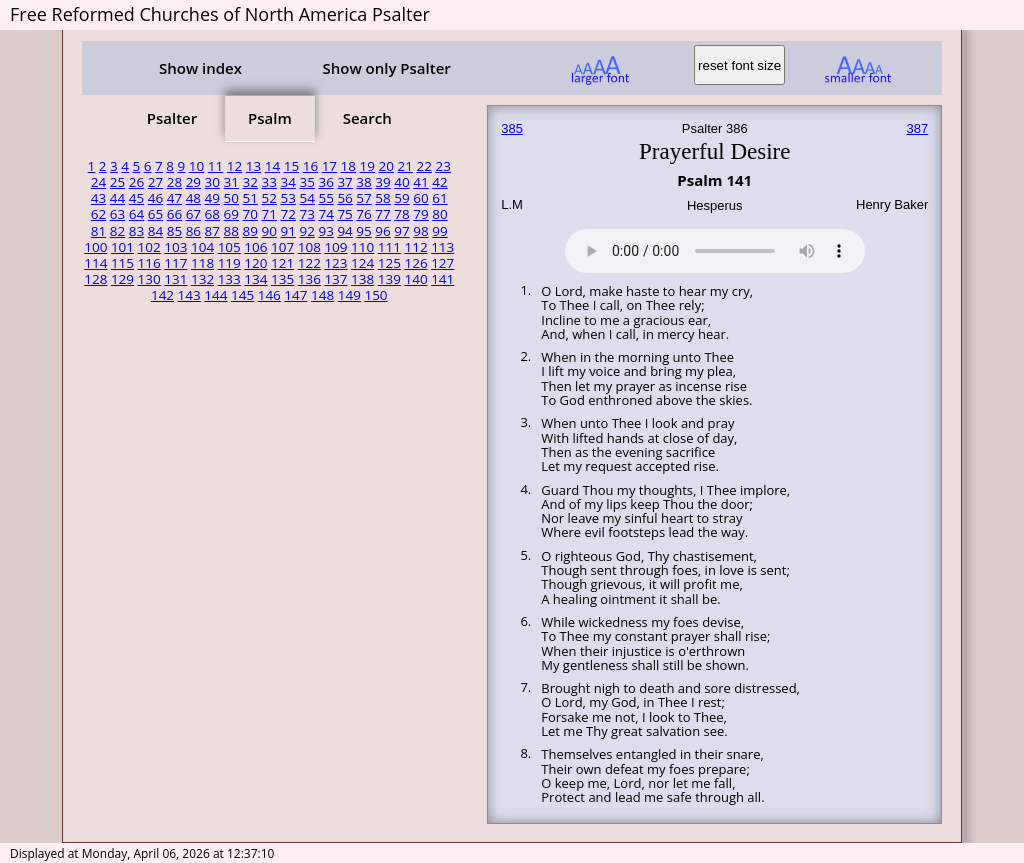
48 (193, 198)
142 (162, 295)
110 (362, 247)
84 (155, 231)
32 (250, 182)
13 (253, 166)
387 (918, 128)
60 (420, 198)
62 (98, 214)
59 (401, 198)
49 (212, 198)
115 (122, 263)
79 (420, 214)
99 (439, 231)
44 (117, 198)
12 (234, 166)
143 (189, 295)
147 (295, 295)
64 (136, 214)
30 (212, 182)
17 (329, 166)
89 (250, 231)
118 (202, 263)
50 (231, 198)
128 (95, 279)
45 (136, 198)
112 (415, 247)
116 (149, 263)
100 (95, 247)
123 (335, 263)
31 (231, 182)
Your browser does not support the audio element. (715, 248)
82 (117, 231)
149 (349, 295)
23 (442, 166)
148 (322, 295)
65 (155, 214)
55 (325, 198)
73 (306, 214)
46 (155, 198)
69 (231, 214)
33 (269, 182)
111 (389, 247)
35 (306, 182)
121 (282, 263)
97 (401, 231)
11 (215, 166)
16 (310, 166)
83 (136, 231)
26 (136, 182)
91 (287, 231)
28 (174, 182)
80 (439, 214)
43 (98, 198)
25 (117, 182)
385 (512, 128)
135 (282, 279)
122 (309, 263)
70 (250, 214)
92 (306, 231)
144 (215, 295)
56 (344, 198)
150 (375, 295)
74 (325, 214)
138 (362, 279)
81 (98, 231)
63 (117, 214)
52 (269, 198)
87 (212, 231)
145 (242, 295)
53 (287, 198)
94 (344, 231)
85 (174, 231)
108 (309, 247)
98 (420, 231)
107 (282, 247)
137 (335, 279)
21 (405, 166)
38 (363, 182)
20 (386, 166)
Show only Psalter (386, 68)
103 (175, 247)
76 (363, 214)
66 (174, 214)
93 (325, 231)
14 (272, 166)
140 (415, 279)
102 (149, 247)
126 (415, 263)
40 (401, 182)
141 (442, 279)
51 (250, 198)
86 (193, 231)
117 (175, 263)
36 (325, 182)
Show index (200, 68)
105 (229, 247)
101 (122, 247)
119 (229, 263)
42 (439, 182)
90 (269, 231)
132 (202, 279)
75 (344, 214)
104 (202, 247)
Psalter (172, 118)
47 (174, 198)
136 (309, 279)
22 (423, 166)
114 (95, 263)
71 (269, 214)
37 (344, 182)
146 (269, 295)
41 (420, 182)
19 (367, 166)
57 (363, 198)
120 (255, 263)
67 (193, 214)
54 (306, 198)
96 (382, 231)
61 (439, 198)
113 (442, 247)
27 (155, 182)
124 (362, 263)
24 (98, 182)
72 (287, 214)
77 (382, 214)
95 (363, 231)
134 (255, 279)
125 (389, 263)
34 (287, 182)
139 (389, 279)
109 (335, 247)
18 (348, 166)
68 (212, 214)
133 (229, 279)
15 (291, 166)
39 (382, 182)
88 (231, 231)
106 (255, 247)
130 (149, 279)
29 (193, 182)
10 (196, 166)
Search (367, 118)
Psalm (270, 118)
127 (442, 263)
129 (122, 279)
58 (382, 198)
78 (401, 214)
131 (175, 279)
